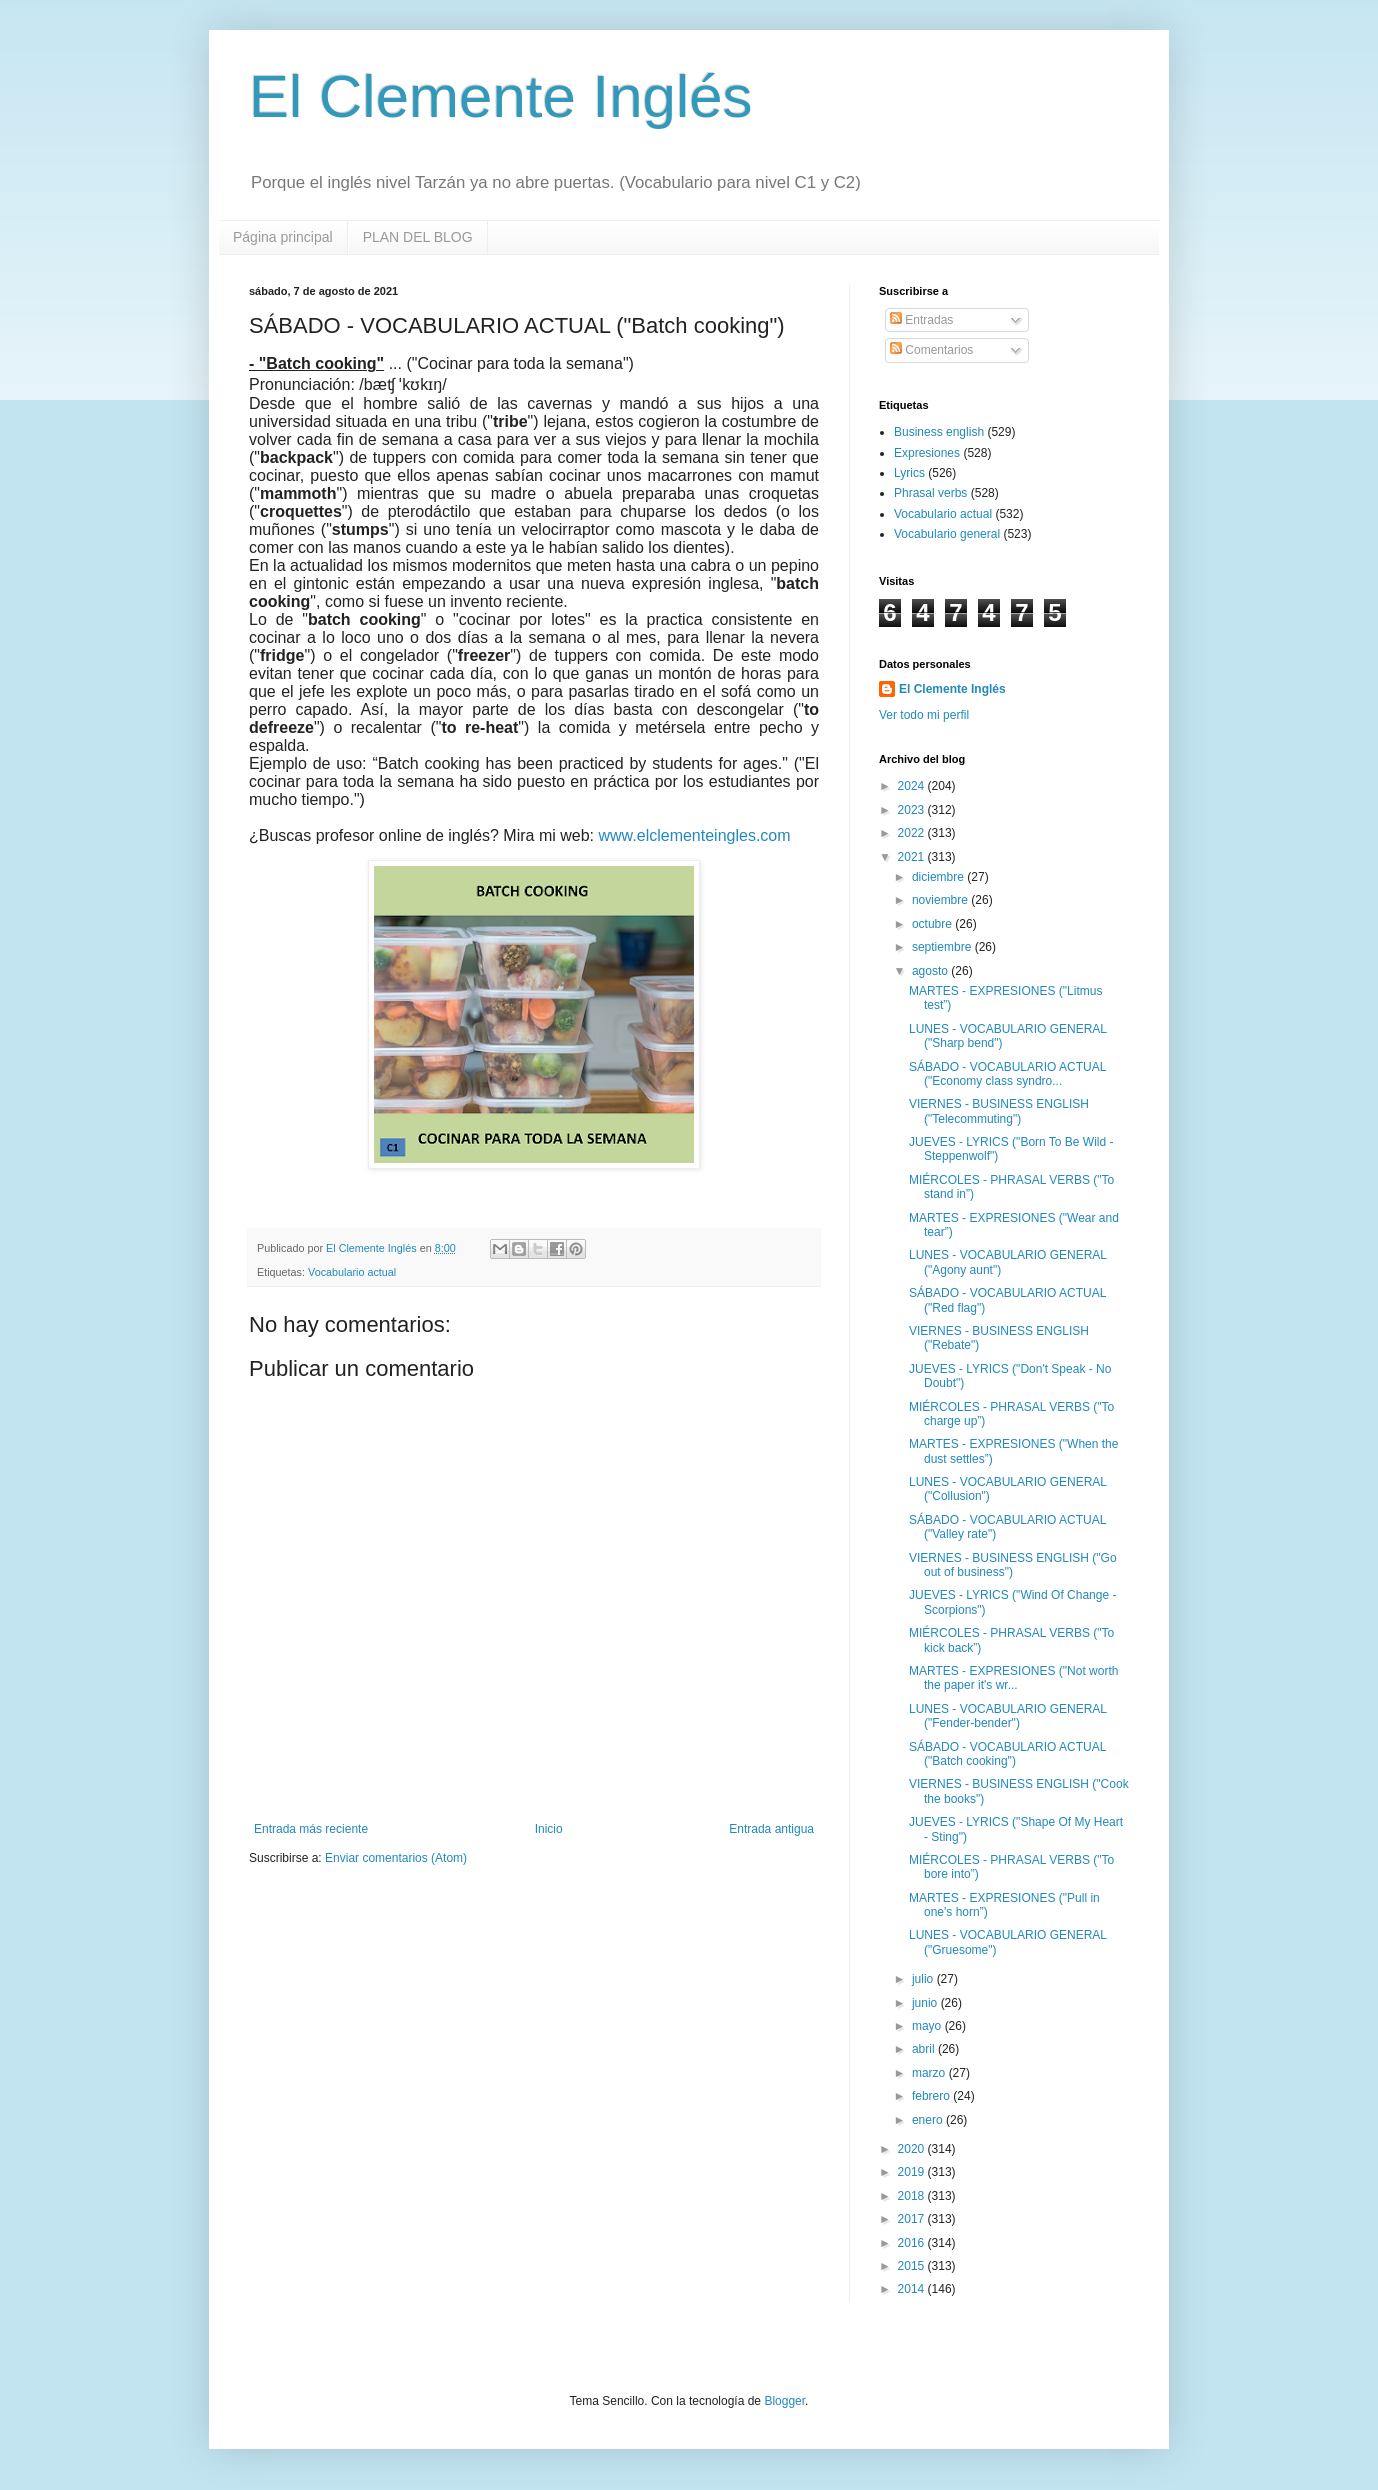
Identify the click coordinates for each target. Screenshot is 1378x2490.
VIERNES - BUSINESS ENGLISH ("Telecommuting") (999, 1111)
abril (925, 2049)
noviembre (941, 900)
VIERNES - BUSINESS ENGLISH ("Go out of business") (1013, 1565)
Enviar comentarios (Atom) (396, 1858)
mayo (928, 2026)
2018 (913, 2196)
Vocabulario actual (352, 1272)
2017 (913, 2219)
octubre (933, 924)
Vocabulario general (947, 534)
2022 (913, 833)
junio (926, 2003)
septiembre (943, 947)
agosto (931, 971)
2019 (913, 2172)
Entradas (921, 320)
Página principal (283, 237)
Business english (939, 432)
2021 (913, 857)
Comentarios (931, 350)
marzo (930, 2073)
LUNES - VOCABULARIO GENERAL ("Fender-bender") (1008, 1716)
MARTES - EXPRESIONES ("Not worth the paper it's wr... (1013, 1678)
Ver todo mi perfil (924, 715)
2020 (913, 2149)
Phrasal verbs (930, 493)
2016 (913, 2243)
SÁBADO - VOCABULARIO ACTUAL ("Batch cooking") (1007, 1754)
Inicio (549, 1829)
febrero (932, 2096)
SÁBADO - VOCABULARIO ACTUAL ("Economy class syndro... (1007, 1074)
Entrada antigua (771, 1829)
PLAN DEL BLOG (418, 237)
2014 (913, 2289)
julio (924, 1979)
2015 (913, 2266)
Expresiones (927, 453)
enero (929, 2120)
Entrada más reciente (311, 1829)
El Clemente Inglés (501, 96)
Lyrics (909, 473)
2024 (913, 786)
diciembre (939, 877)
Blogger (784, 2401)
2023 (913, 810)
